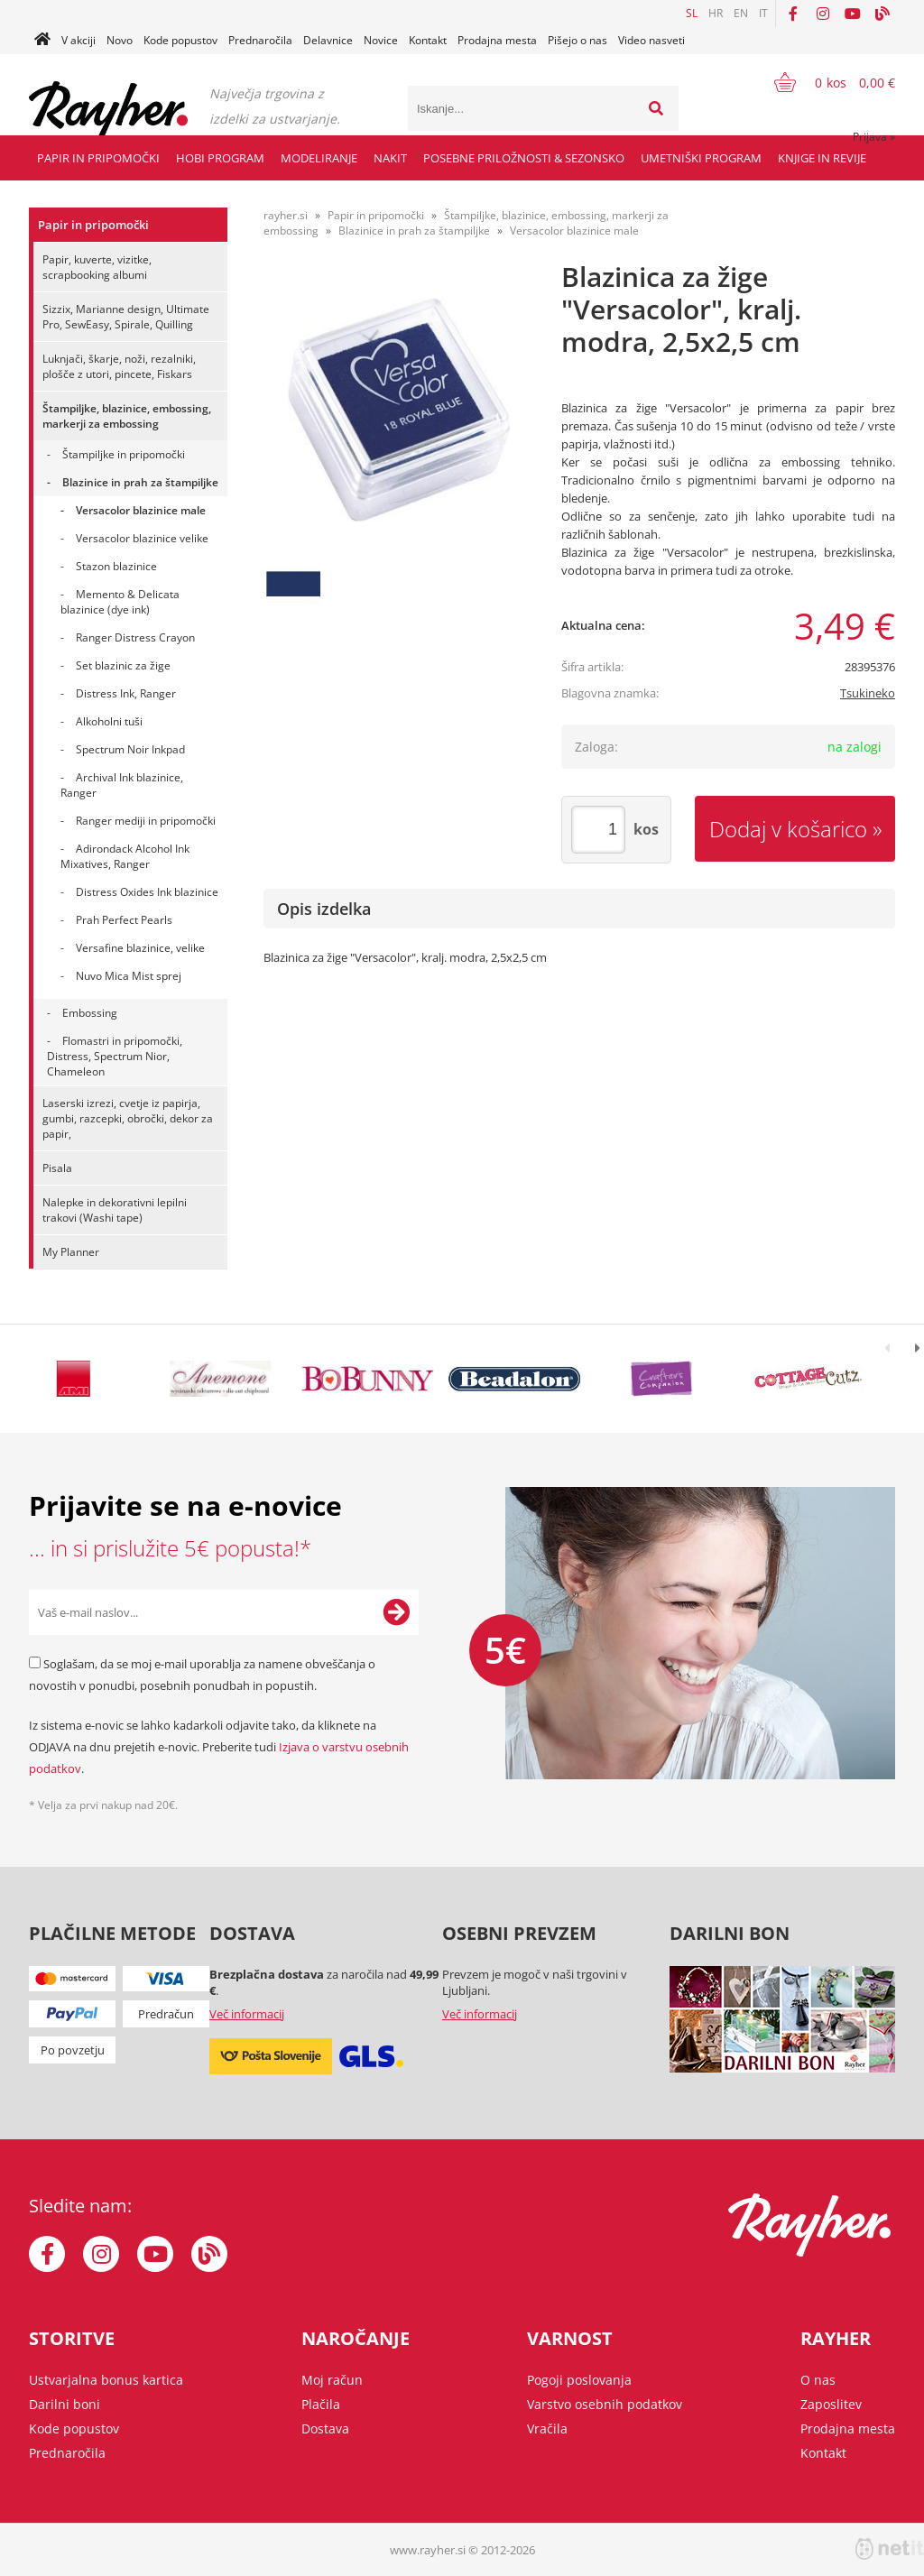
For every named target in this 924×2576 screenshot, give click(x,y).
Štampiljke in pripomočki (123, 454)
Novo (119, 40)
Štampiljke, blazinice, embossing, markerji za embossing (126, 416)
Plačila (320, 2404)
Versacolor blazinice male (141, 510)
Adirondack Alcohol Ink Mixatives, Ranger (124, 856)
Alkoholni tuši (109, 721)
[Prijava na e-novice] (396, 1612)
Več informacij (246, 2014)
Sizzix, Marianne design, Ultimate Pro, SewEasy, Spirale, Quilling (125, 316)
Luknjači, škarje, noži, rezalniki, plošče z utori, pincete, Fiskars (119, 366)
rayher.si (285, 215)
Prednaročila (260, 40)
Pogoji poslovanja (579, 2379)
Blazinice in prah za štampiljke (140, 482)
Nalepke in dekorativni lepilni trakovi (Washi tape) (114, 1210)
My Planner (70, 1252)
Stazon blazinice (116, 566)
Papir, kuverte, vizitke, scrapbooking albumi (97, 267)
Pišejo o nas (577, 40)
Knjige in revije (822, 158)
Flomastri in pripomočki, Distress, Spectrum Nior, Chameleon (114, 1056)
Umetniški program (701, 158)
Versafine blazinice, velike (140, 948)
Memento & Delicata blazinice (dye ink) (120, 601)
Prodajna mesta (497, 40)
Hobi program (220, 158)
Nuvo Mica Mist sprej (128, 975)
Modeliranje (319, 158)
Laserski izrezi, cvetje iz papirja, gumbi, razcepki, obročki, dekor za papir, (127, 1118)
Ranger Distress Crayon (135, 637)
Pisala (57, 1168)
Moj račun (332, 2379)
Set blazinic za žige (123, 665)
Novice (381, 40)
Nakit (390, 158)
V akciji (78, 40)
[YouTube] (852, 13)
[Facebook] (793, 13)
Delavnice (328, 40)
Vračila (547, 2428)
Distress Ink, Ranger (126, 693)
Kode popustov (180, 40)
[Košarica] (823, 82)
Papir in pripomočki (98, 158)
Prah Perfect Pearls (124, 920)
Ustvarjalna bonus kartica (106, 2379)
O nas (818, 2379)
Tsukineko (867, 693)
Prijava (874, 136)
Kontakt (428, 40)
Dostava (325, 2428)
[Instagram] (823, 13)
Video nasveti (651, 40)
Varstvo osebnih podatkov (604, 2404)
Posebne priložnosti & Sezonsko (523, 158)
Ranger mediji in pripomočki (146, 820)
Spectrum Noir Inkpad (130, 749)
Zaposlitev (831, 2404)
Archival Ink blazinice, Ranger (121, 785)
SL (692, 13)
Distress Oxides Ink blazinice (147, 892)
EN (741, 13)
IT (763, 13)
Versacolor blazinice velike (142, 538)
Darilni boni (64, 2404)
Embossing (89, 1012)
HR (715, 13)
